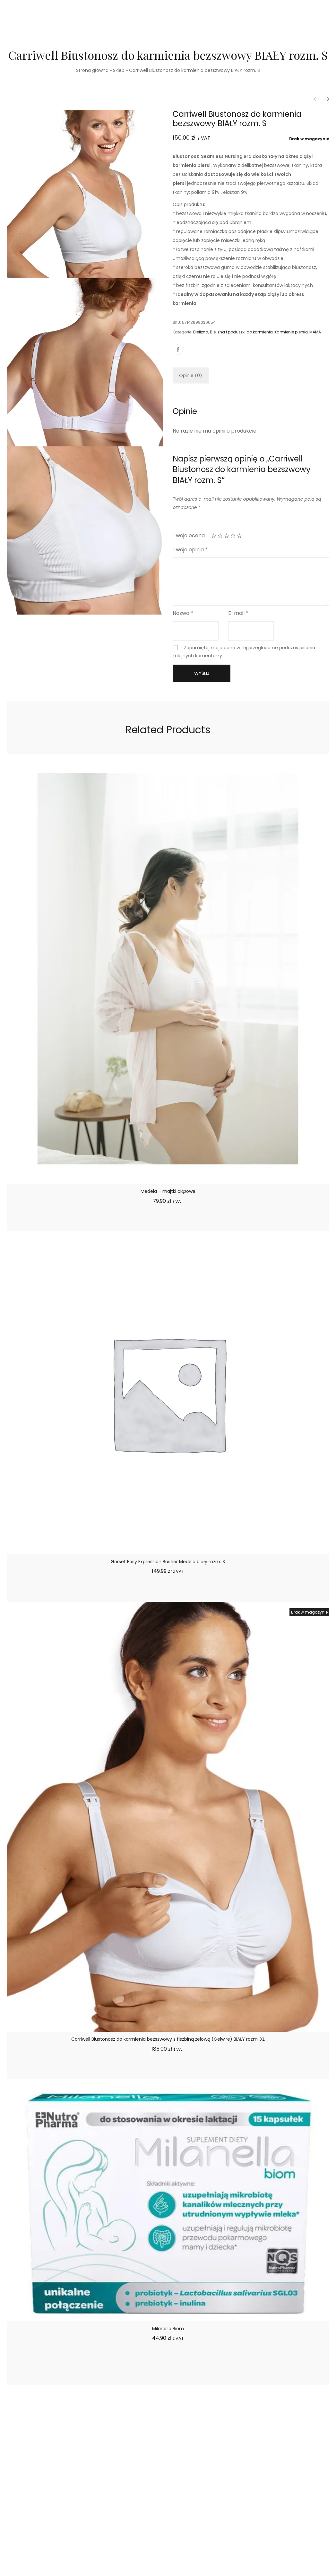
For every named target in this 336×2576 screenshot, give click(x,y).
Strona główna (92, 70)
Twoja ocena (189, 535)
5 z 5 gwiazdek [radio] (239, 535)
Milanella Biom (168, 2328)
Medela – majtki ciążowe (168, 1191)
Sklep (119, 70)
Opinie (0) (190, 375)
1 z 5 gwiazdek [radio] (213, 535)
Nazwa (183, 613)
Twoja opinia (190, 549)
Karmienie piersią (291, 332)
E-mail (238, 613)
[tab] (191, 375)
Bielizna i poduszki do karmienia (241, 332)
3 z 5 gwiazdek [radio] (226, 535)
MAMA (315, 332)
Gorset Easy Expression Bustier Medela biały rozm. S (168, 1561)
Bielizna (200, 332)
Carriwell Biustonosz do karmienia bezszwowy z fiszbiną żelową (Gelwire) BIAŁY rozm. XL (168, 2039)
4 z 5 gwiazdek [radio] (233, 535)
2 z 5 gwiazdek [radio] (220, 535)
